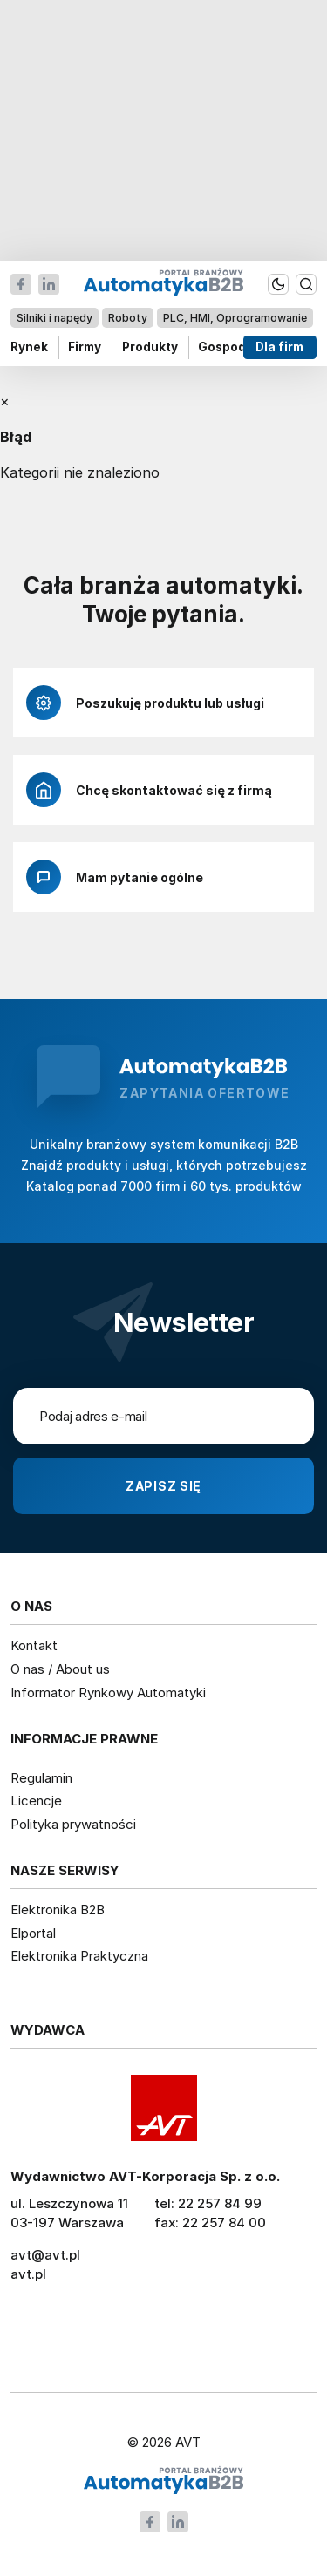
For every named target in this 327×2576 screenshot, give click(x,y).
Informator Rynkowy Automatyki (108, 1692)
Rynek (29, 347)
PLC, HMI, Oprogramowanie (235, 317)
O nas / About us (60, 1669)
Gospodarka (236, 347)
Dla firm (280, 347)
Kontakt (34, 1645)
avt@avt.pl (45, 2254)
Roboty (127, 317)
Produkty (150, 347)
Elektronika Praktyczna (79, 1955)
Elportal (33, 1933)
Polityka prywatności (73, 1824)
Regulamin (41, 1778)
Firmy (84, 347)
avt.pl (28, 2274)
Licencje (36, 1800)
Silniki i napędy (54, 317)
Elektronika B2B (57, 1909)
